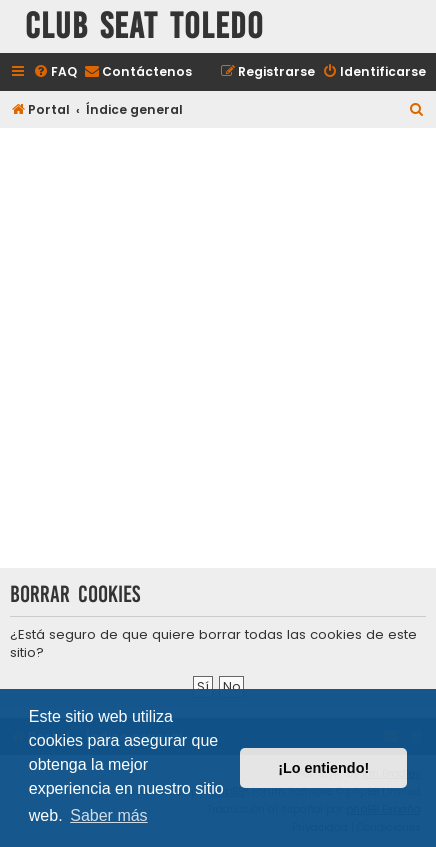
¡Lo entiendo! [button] (323, 768)
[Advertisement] (218, 350)
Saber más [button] (108, 815)
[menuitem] (55, 72)
